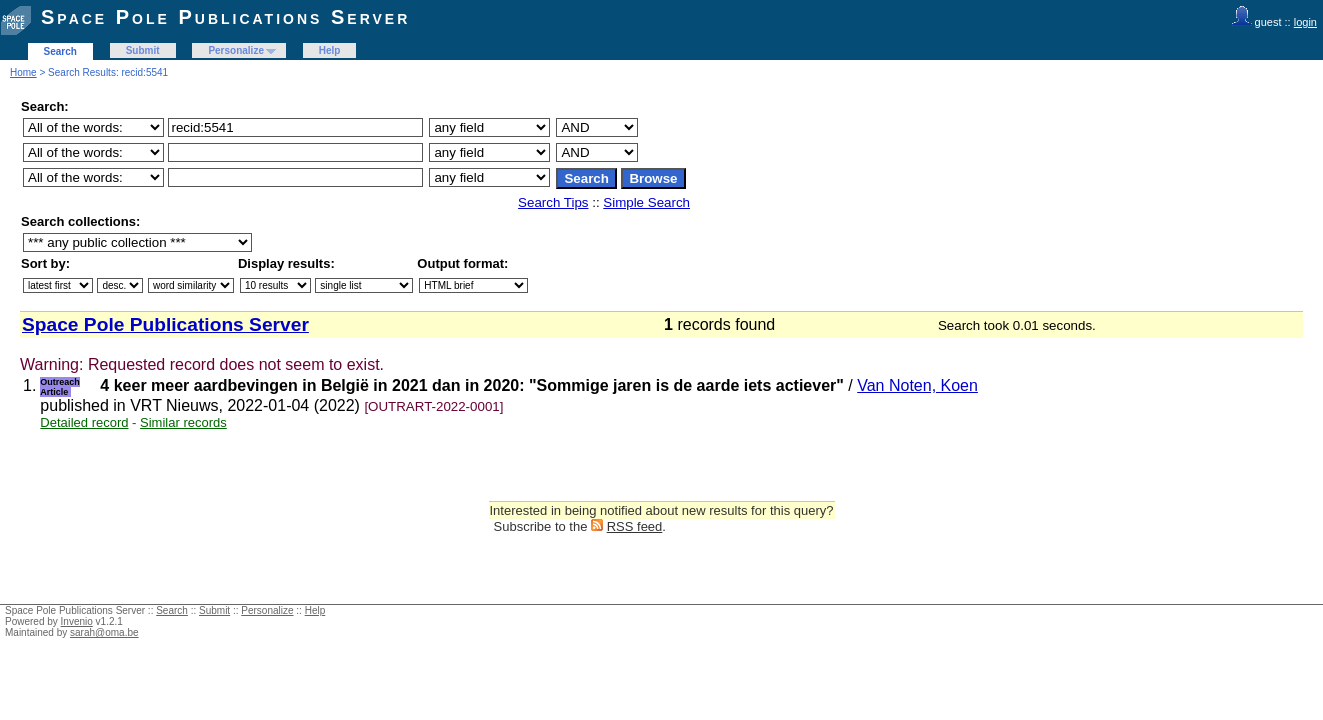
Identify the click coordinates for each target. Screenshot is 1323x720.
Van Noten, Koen (917, 385)
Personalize (236, 50)
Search (60, 51)
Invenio (77, 621)
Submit (143, 50)
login (1305, 22)
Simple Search (646, 202)
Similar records (183, 422)
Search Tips (553, 202)
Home (23, 72)
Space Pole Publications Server (225, 17)
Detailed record (84, 422)
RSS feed (635, 526)
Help (330, 50)
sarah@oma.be (104, 632)
